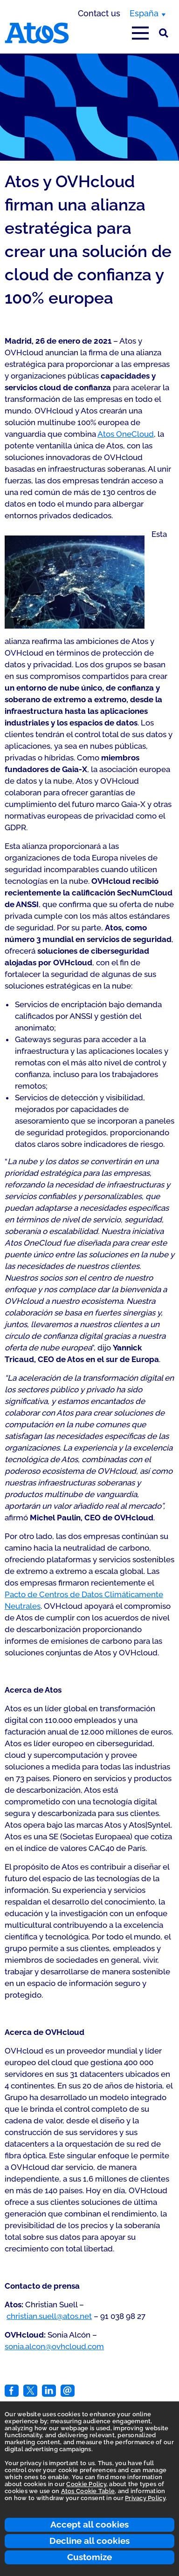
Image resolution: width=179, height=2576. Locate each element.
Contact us (99, 13)
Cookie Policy (86, 2484)
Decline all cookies (89, 2540)
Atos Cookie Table (88, 2491)
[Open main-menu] (140, 33)
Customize (89, 2557)
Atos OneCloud (125, 434)
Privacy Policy (145, 2498)
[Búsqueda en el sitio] (163, 33)
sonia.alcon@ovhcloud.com (54, 2346)
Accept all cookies (89, 2524)
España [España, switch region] (144, 13)
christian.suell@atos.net (49, 2316)
